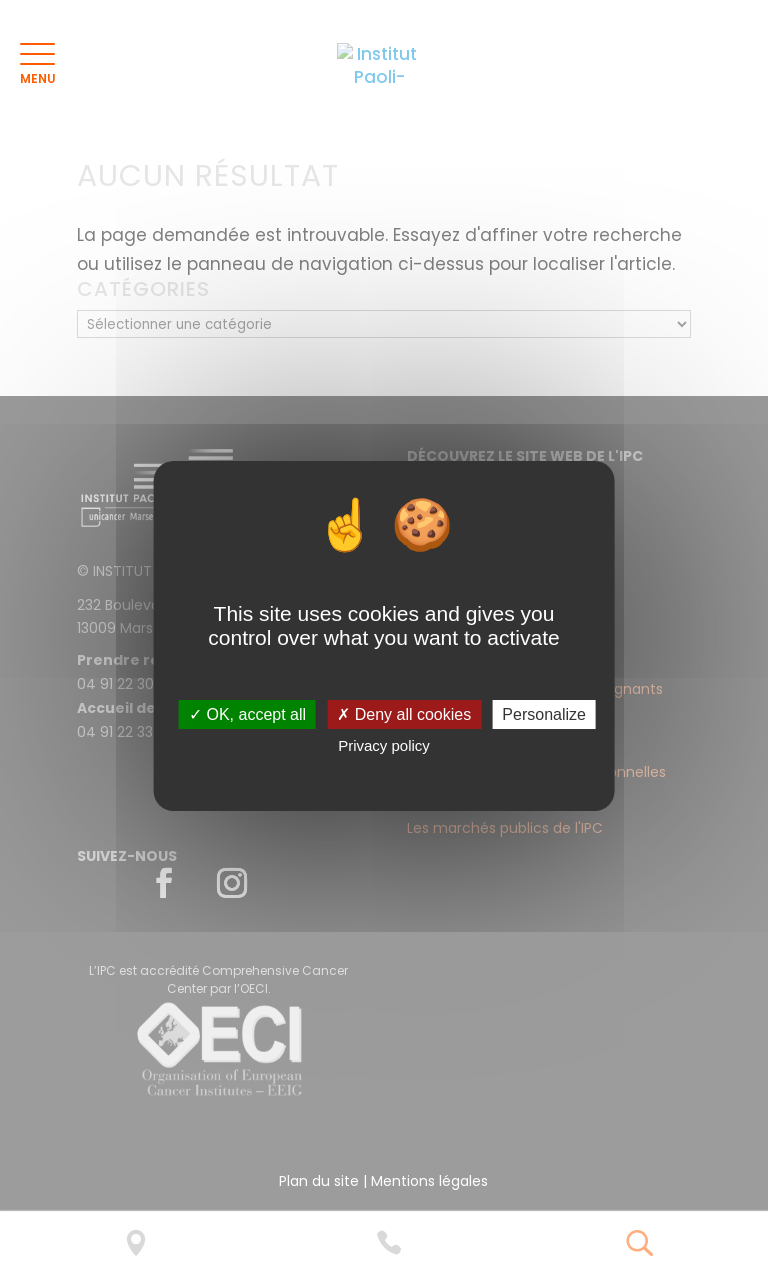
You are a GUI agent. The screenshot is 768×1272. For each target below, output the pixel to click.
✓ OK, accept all (247, 714)
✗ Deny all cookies (404, 714)
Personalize (544, 714)
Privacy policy (384, 745)
